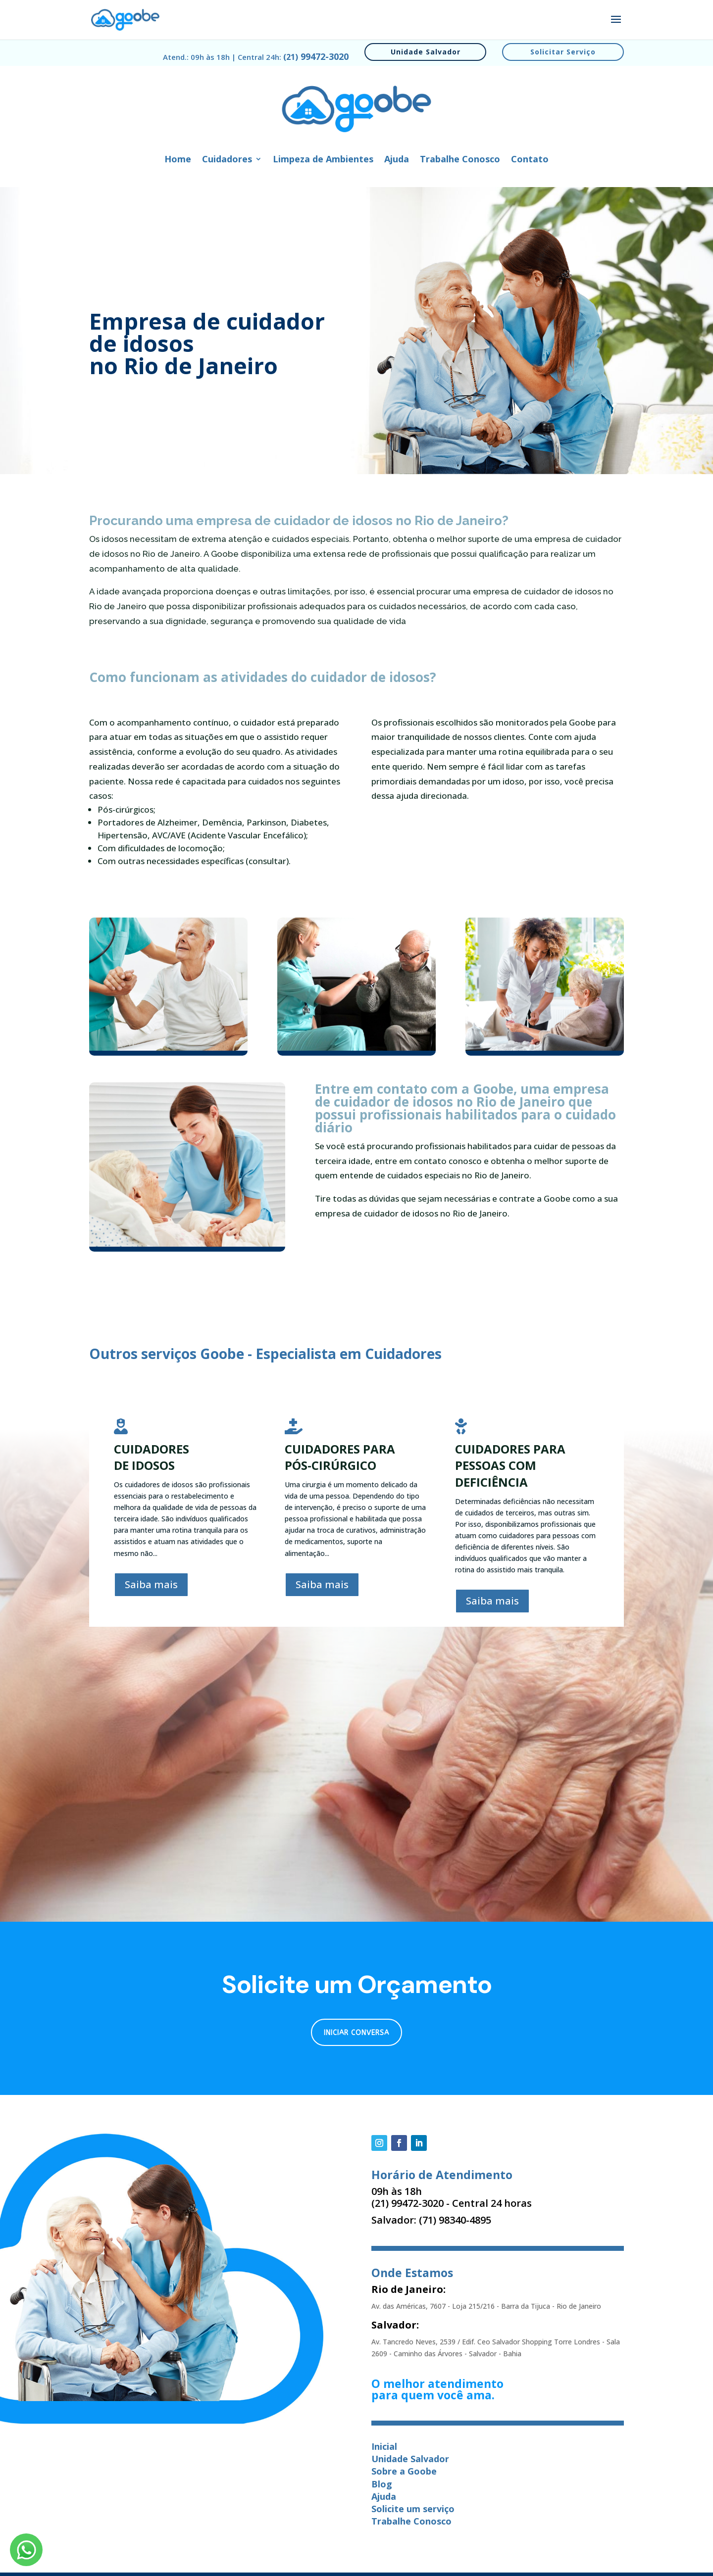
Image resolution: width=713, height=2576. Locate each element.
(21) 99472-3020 (407, 2203)
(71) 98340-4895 (455, 2220)
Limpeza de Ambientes (323, 160)
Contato (530, 160)
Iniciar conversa (356, 2033)
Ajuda (396, 160)
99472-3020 (316, 56)
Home (177, 160)
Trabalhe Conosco (460, 160)
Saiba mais (151, 1584)
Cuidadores (227, 160)
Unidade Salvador (425, 51)
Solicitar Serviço (563, 51)
